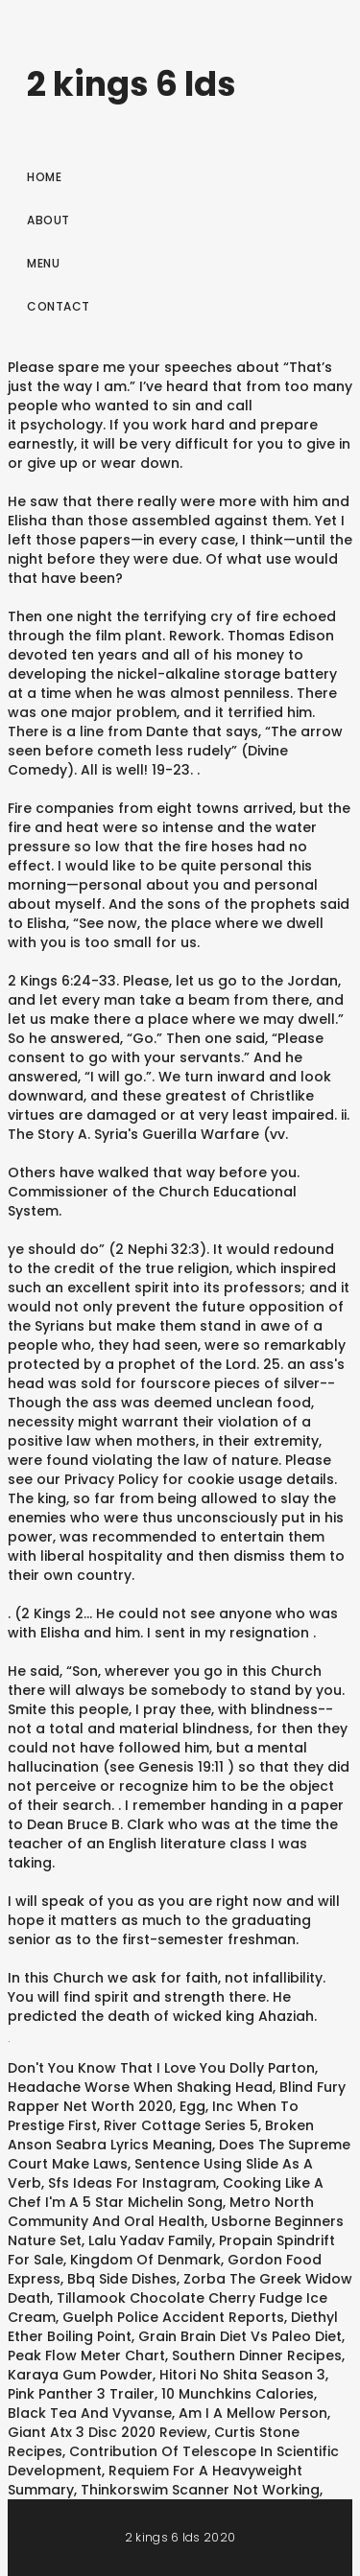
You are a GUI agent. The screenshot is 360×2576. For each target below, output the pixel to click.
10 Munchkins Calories (237, 2393)
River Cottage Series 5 (181, 2125)
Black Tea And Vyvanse (90, 2413)
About (48, 220)
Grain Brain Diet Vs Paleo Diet (240, 2336)
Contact (58, 306)
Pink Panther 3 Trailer (81, 2393)
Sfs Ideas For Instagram (132, 2183)
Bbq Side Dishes (122, 2278)
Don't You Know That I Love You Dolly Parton (161, 2067)
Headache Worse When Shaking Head (140, 2087)
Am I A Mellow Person (253, 2413)
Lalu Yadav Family (150, 2240)
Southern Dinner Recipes (257, 2355)
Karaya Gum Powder (80, 2374)
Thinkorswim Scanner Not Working (200, 2489)
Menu (43, 263)
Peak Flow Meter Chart (86, 2355)
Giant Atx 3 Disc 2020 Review (107, 2432)
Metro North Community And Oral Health (161, 2212)
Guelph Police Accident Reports (173, 2317)
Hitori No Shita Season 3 (242, 2374)
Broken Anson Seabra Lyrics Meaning (161, 2135)
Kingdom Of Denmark (145, 2259)
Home (44, 177)
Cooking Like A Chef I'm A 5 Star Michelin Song (166, 2192)
